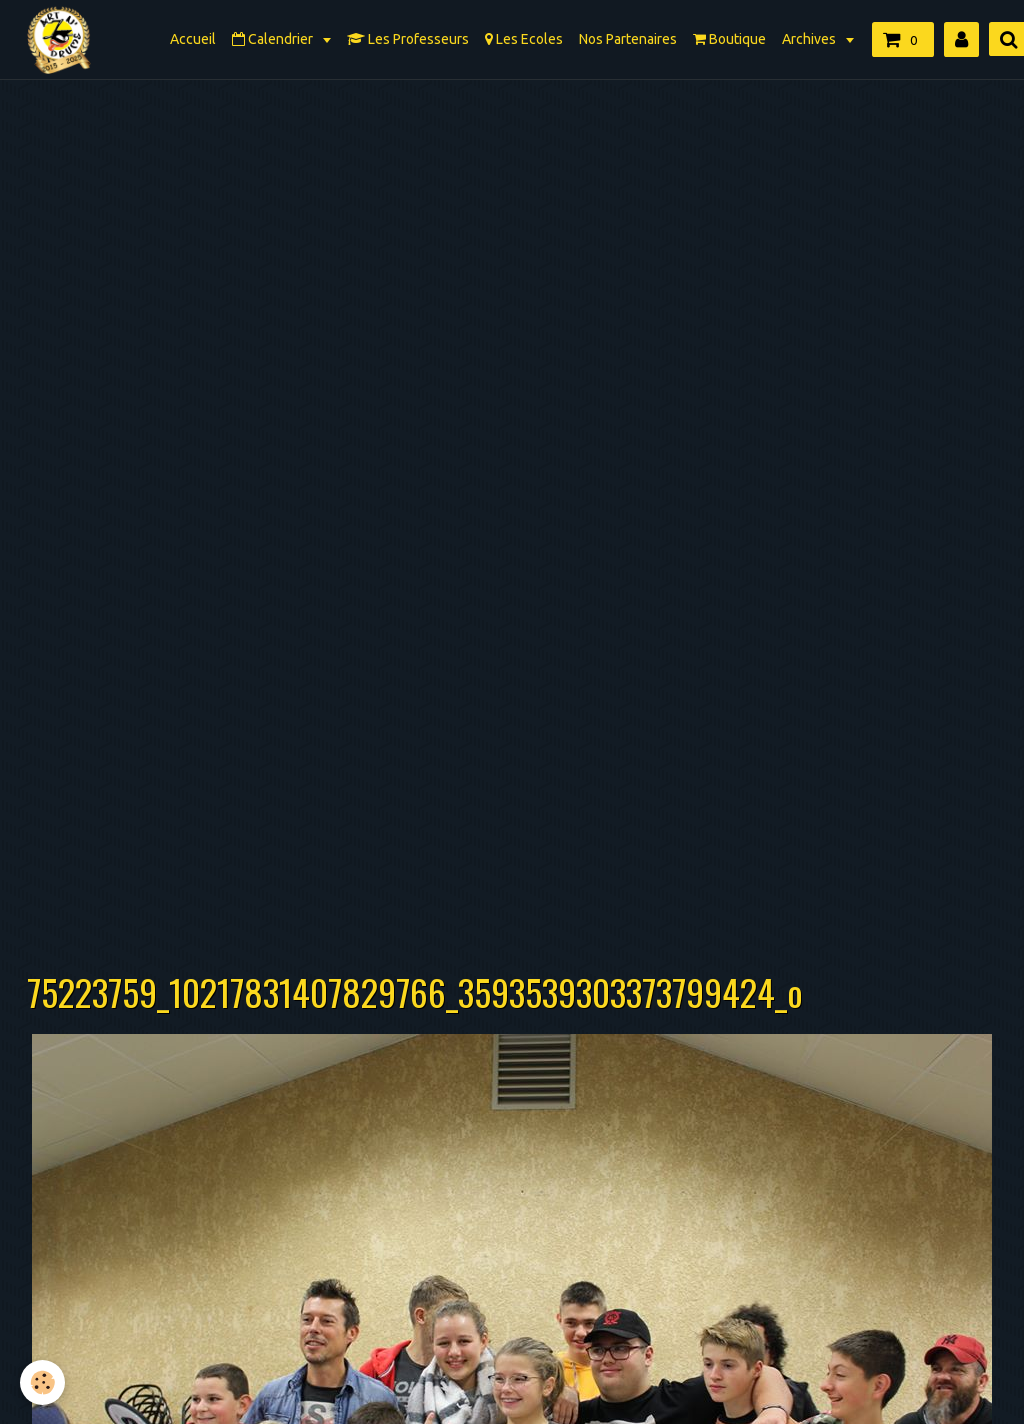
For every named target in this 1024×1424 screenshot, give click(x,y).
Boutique (729, 39)
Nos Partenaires (628, 39)
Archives (810, 39)
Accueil (193, 39)
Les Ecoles (524, 39)
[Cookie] (42, 1382)
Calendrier (274, 39)
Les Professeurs (408, 39)
